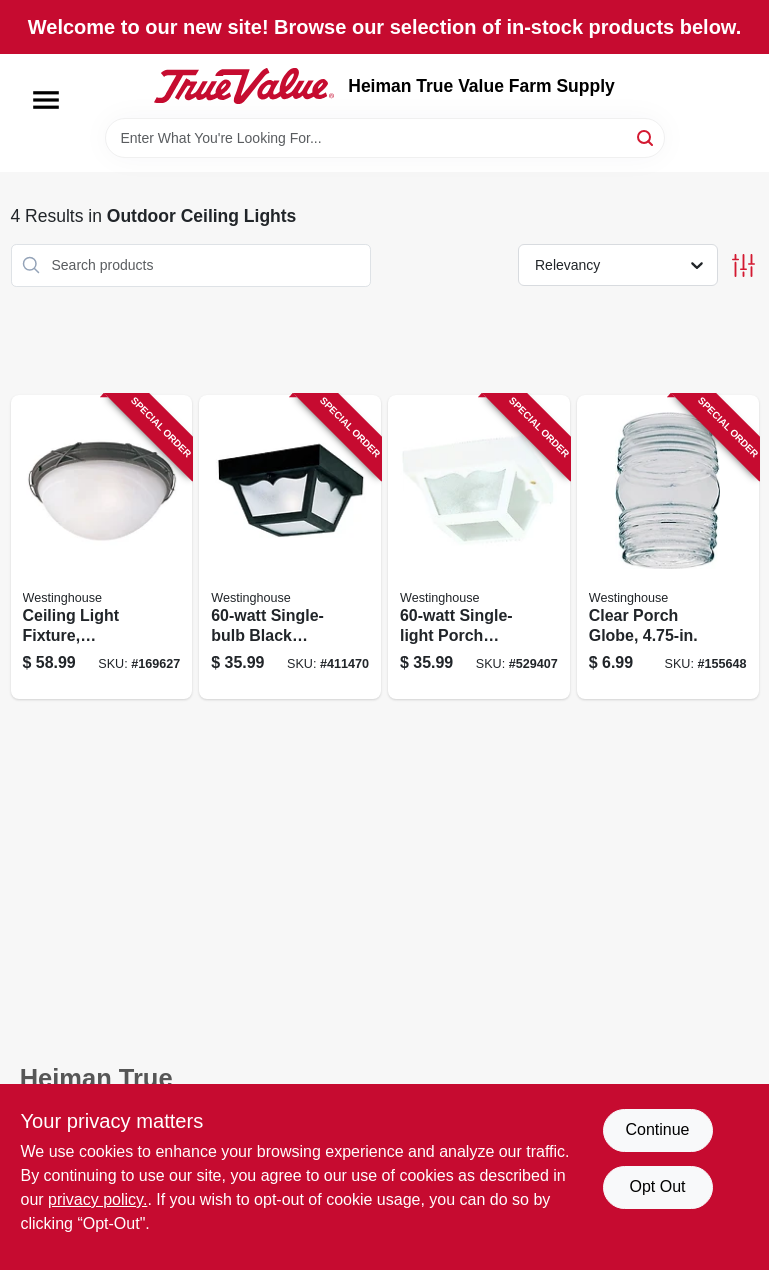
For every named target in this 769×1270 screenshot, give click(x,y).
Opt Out (657, 1186)
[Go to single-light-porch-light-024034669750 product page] (479, 547)
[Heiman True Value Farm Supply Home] (244, 86)
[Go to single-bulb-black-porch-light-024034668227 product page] (290, 547)
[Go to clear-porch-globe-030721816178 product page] (668, 547)
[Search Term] (385, 138)
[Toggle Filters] (743, 265)
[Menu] (46, 100)
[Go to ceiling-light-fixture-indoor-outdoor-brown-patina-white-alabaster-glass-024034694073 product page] (102, 547)
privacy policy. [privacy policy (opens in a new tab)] (97, 1199)
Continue (657, 1129)
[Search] (646, 136)
